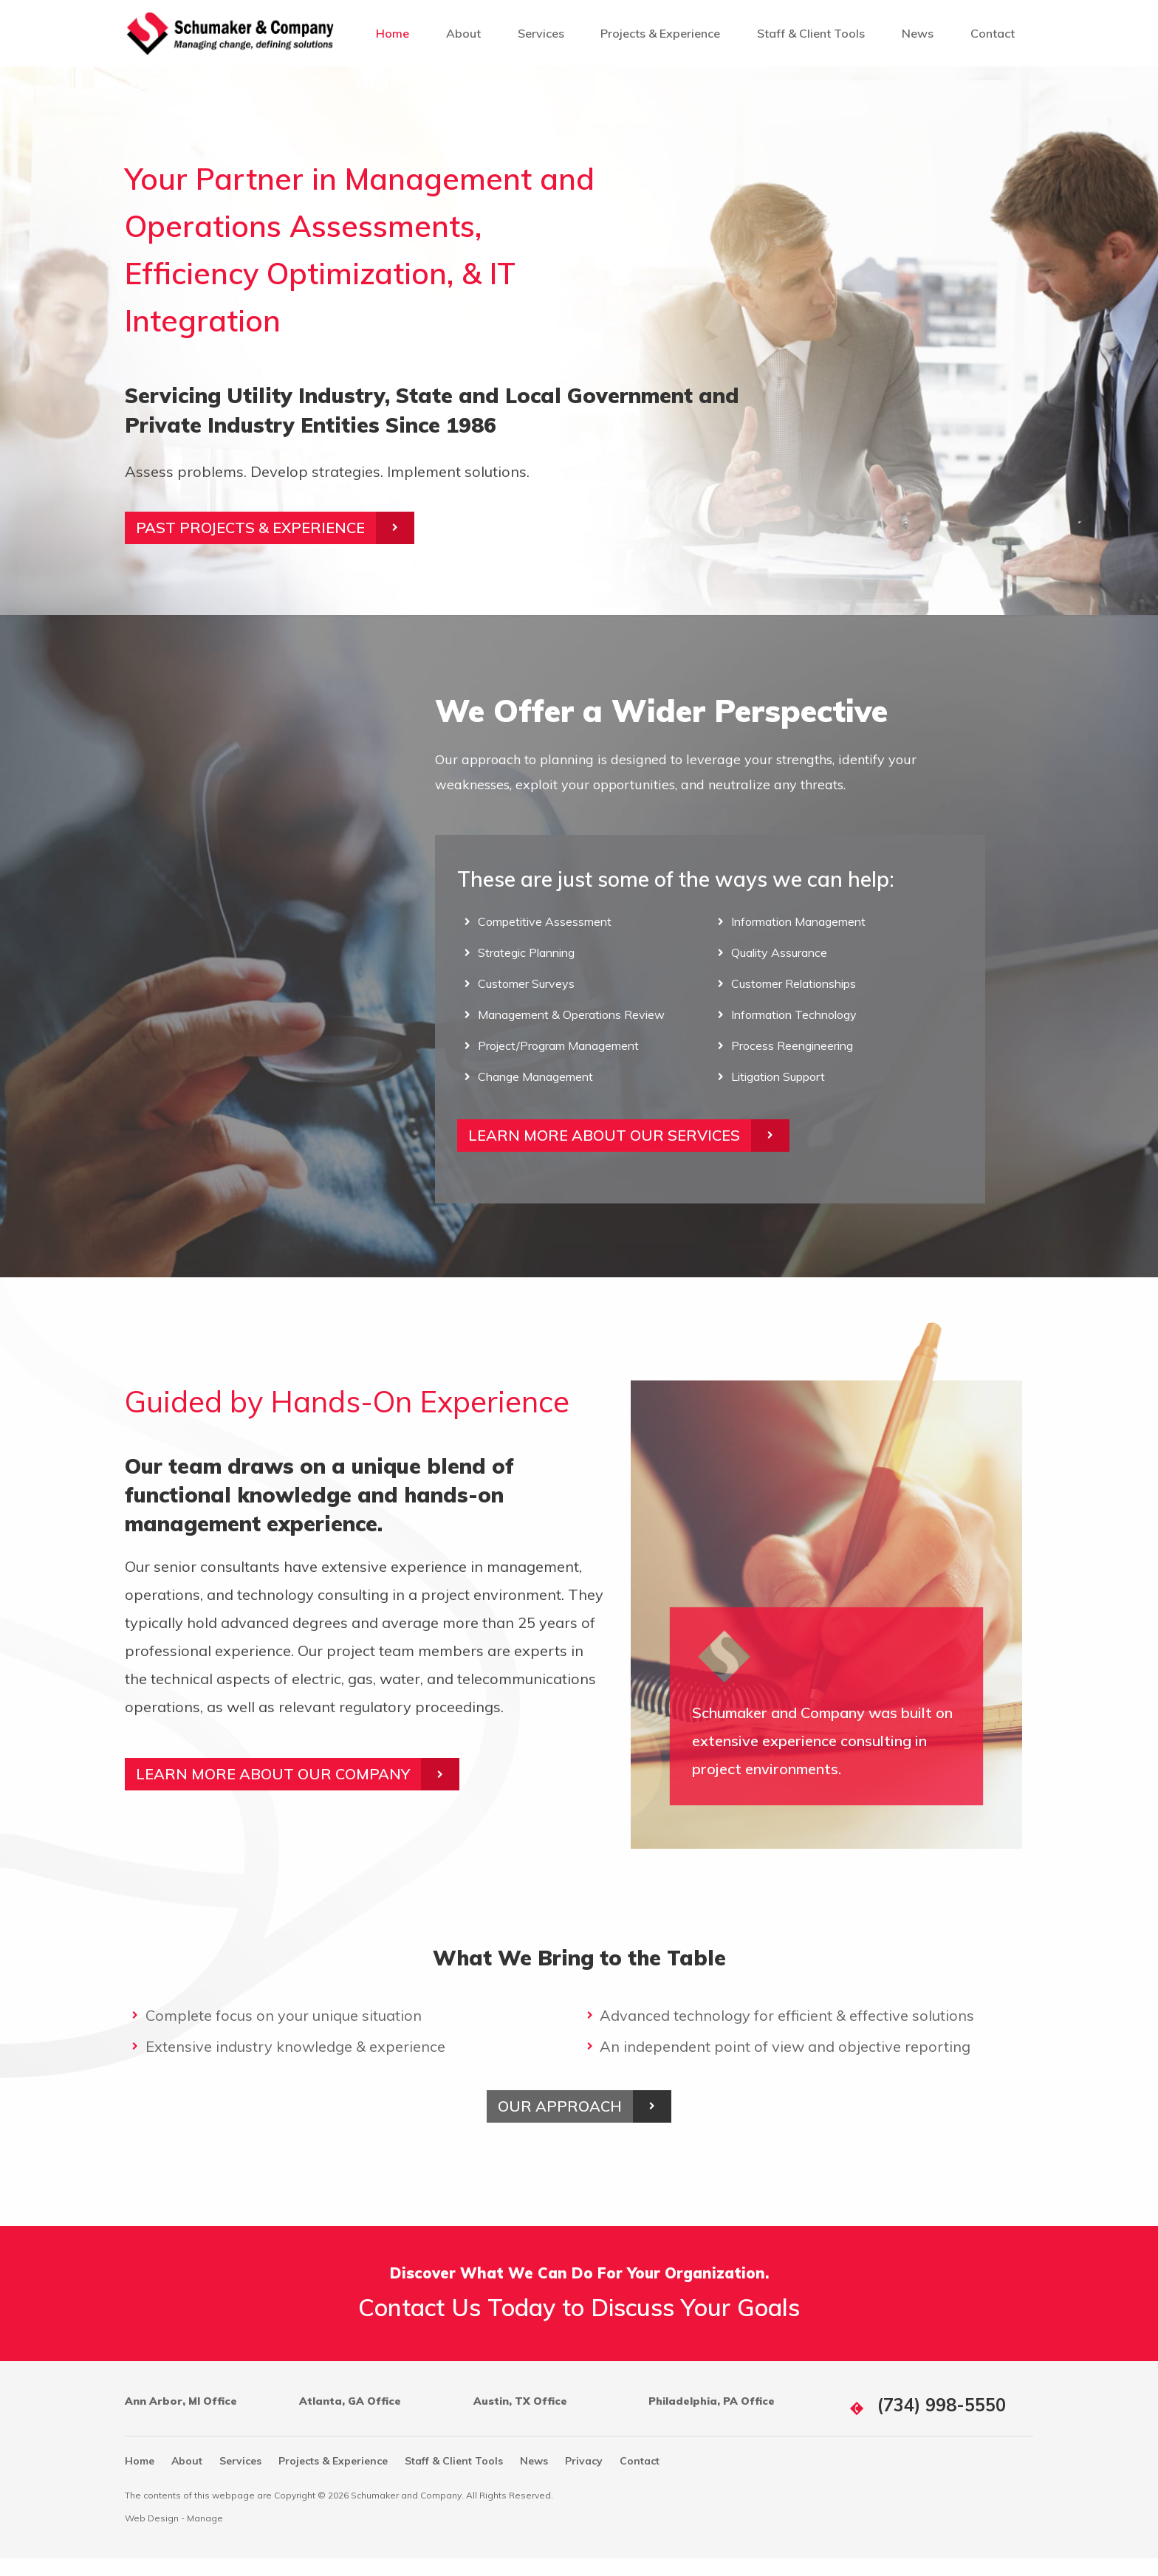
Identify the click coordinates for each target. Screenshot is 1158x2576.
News (917, 33)
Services (541, 33)
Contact (992, 33)
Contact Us (419, 2324)
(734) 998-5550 (941, 2422)
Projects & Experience (660, 33)
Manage (205, 2535)
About (463, 33)
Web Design (152, 2535)
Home (392, 33)
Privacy (584, 2478)
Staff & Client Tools (811, 33)
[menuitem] (392, 33)
